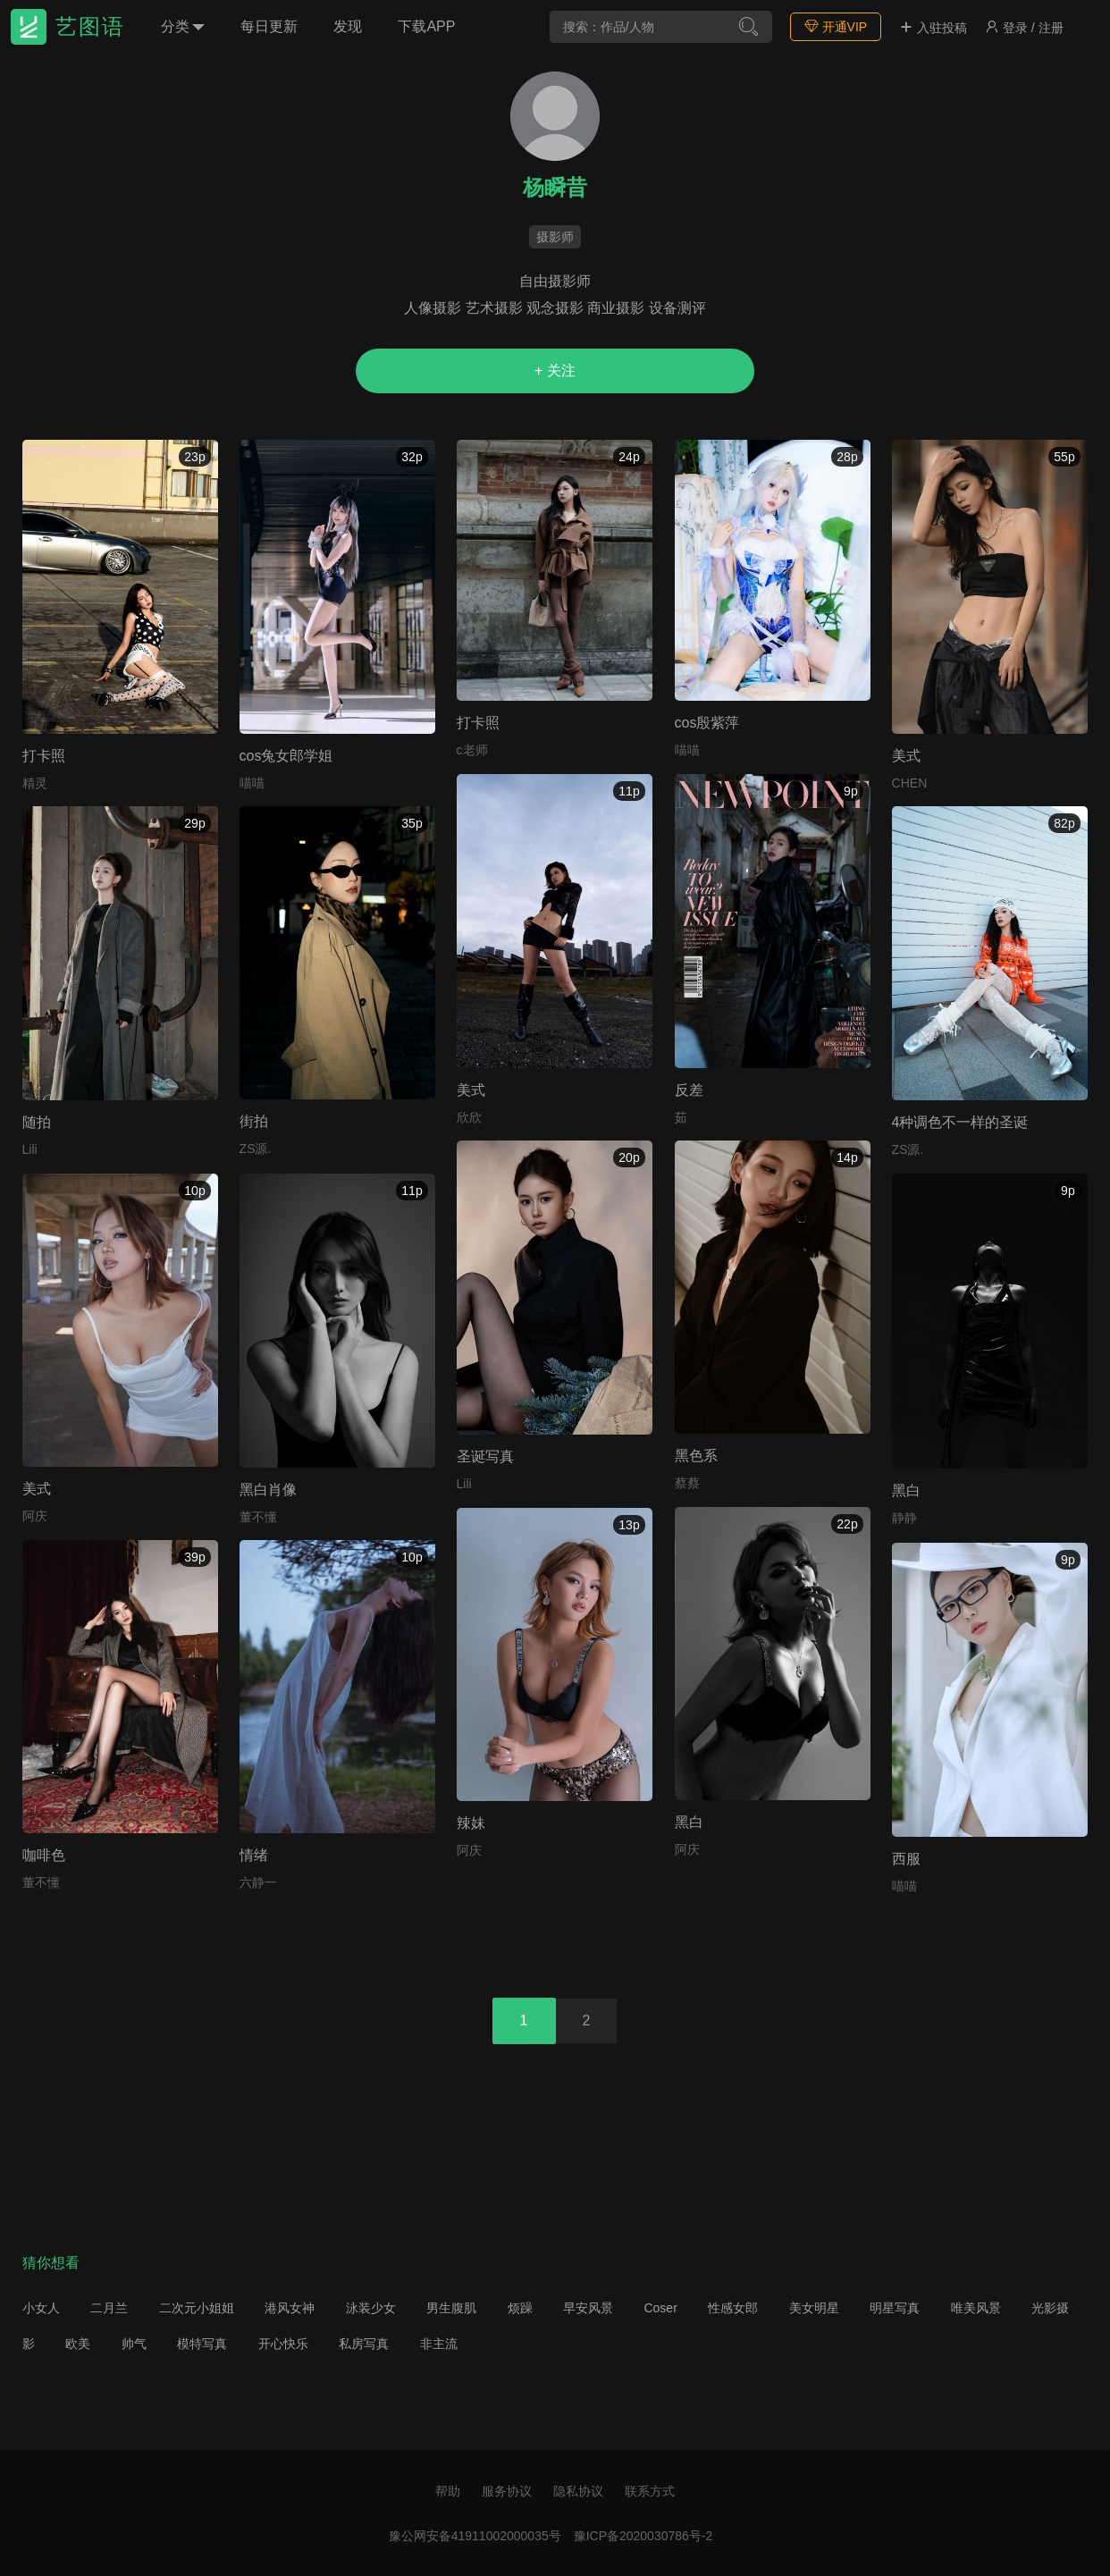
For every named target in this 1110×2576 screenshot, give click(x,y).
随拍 (36, 1122)
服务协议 (507, 2491)
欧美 (77, 2343)
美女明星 (814, 2308)
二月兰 (109, 2308)
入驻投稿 (933, 28)
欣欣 (469, 1117)
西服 (906, 1858)
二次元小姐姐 (196, 2308)
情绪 (254, 1855)
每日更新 (269, 26)
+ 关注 (555, 370)
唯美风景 (976, 2308)
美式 (906, 755)
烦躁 (520, 2308)
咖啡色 (43, 1855)
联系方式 (650, 2491)
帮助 (447, 2491)
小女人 (41, 2308)
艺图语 (90, 26)
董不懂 (258, 1517)
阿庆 (34, 1516)
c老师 (472, 750)
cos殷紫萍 (707, 722)
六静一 (258, 1882)
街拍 (254, 1121)
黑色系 (696, 1455)
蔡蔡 (687, 1483)
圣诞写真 (485, 1456)
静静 (904, 1518)
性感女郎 (733, 2308)
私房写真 (364, 2343)
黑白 (906, 1490)
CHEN (910, 783)
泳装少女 (371, 2308)
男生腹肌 (451, 2308)
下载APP (426, 26)
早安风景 (588, 2308)
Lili (30, 1149)
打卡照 (43, 755)
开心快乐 (283, 2343)
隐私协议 (578, 2491)
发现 (347, 26)
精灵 (34, 783)
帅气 (134, 2343)
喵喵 (252, 783)
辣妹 (471, 1823)
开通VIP (835, 26)
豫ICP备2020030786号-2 (643, 2536)
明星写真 (895, 2308)
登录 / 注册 (1024, 28)
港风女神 (290, 2308)
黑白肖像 (268, 1489)
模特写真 (202, 2343)
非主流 (439, 2343)
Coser (660, 2308)
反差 (689, 1090)
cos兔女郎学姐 (286, 755)
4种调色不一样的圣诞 (960, 1122)
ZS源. (256, 1148)
